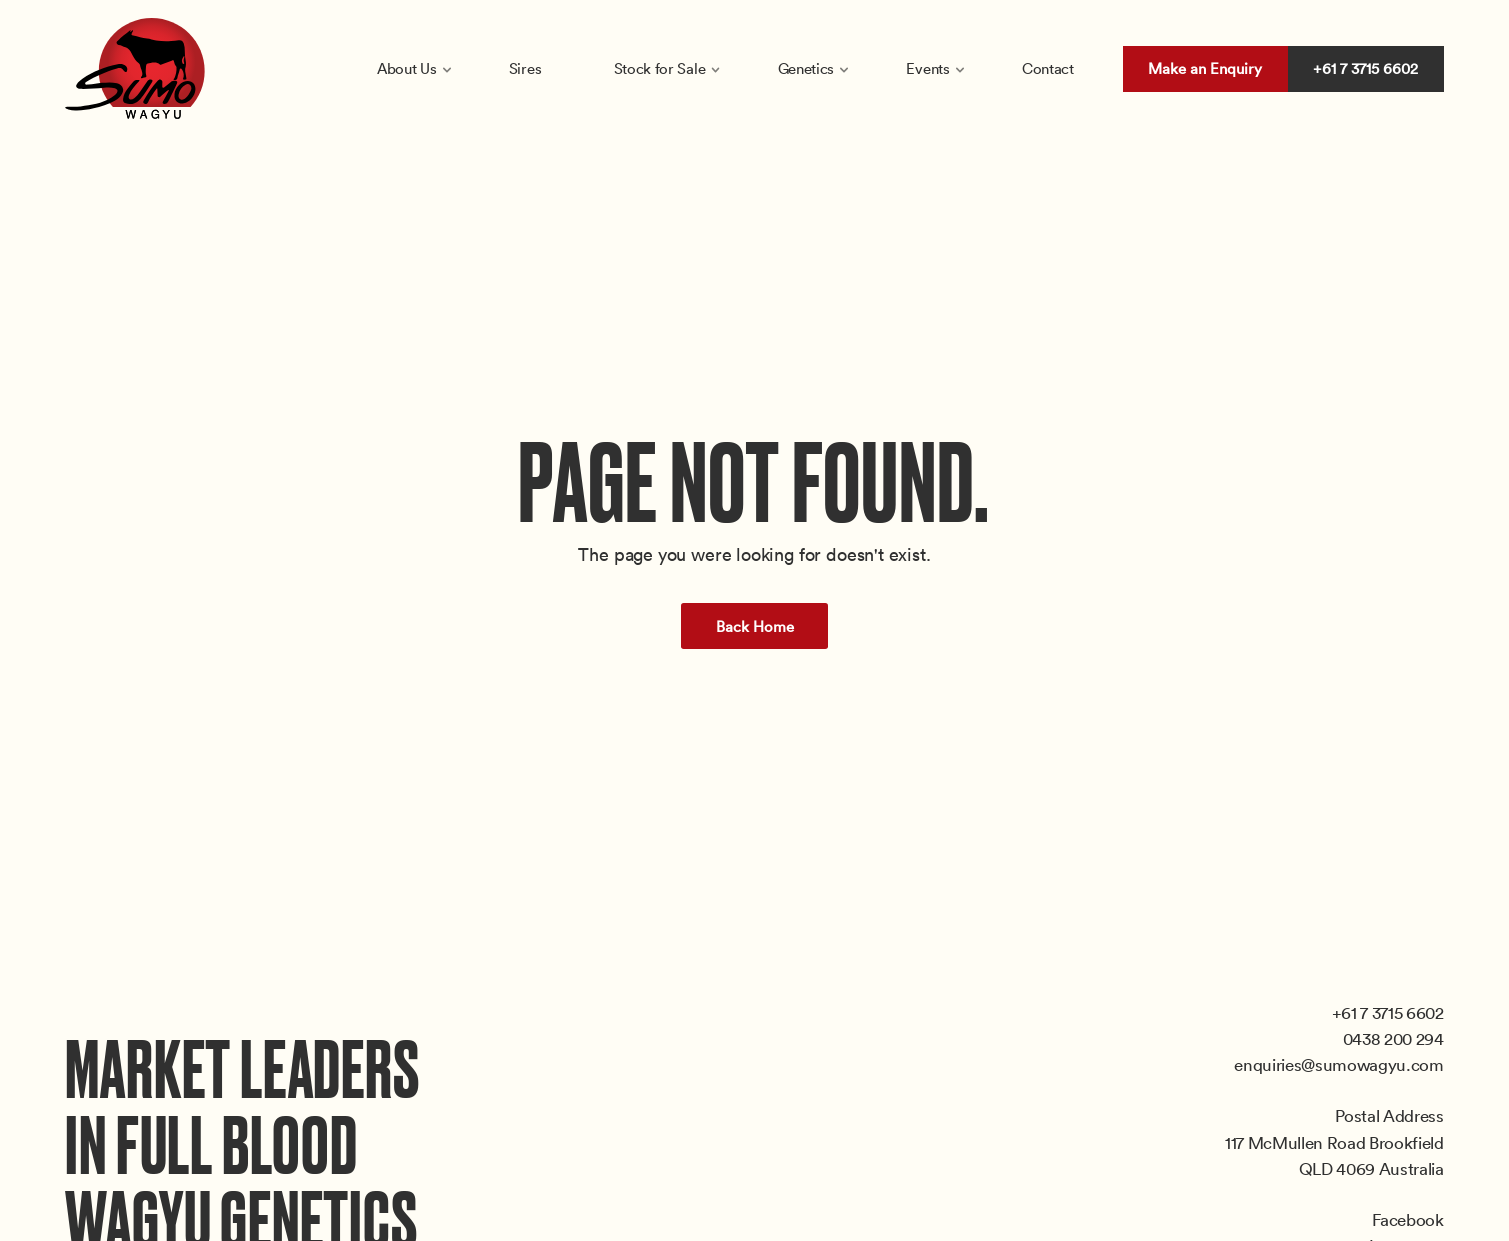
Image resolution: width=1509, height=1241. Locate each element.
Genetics (806, 68)
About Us (407, 68)
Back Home (755, 626)
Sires (525, 68)
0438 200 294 (1393, 1038)
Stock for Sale (660, 68)
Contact (1048, 68)
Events (927, 68)
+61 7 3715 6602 (1365, 68)
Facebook (1407, 1219)
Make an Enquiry (1205, 68)
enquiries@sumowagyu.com (1338, 1064)
